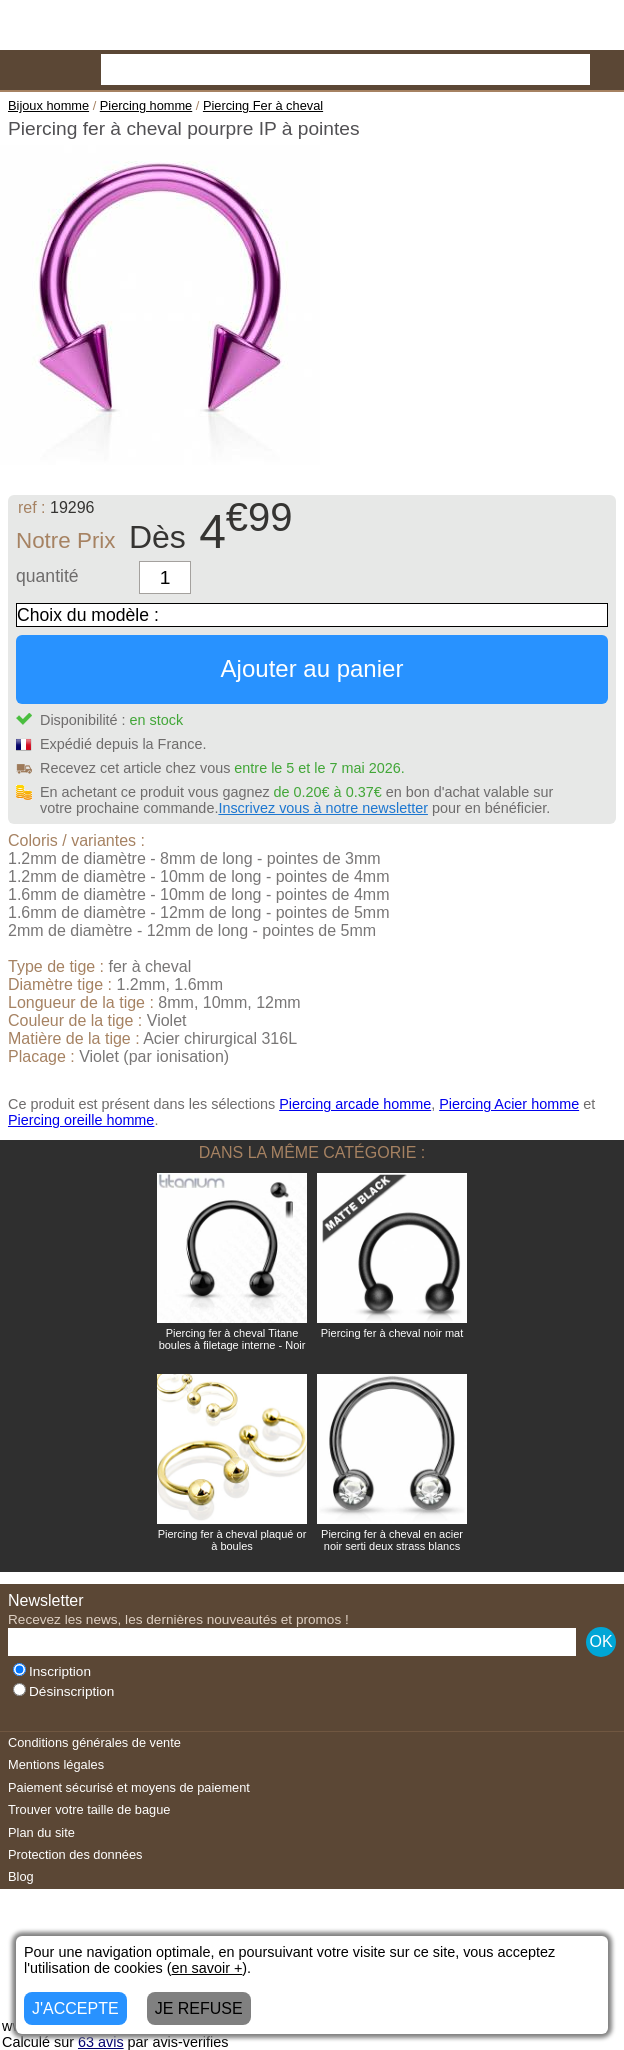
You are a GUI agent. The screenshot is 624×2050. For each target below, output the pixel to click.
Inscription (52, 1671)
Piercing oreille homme (81, 1120)
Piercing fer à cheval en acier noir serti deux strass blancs (392, 1540)
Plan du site (41, 1832)
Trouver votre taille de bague (89, 1809)
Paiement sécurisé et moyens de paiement (129, 1787)
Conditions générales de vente (94, 1742)
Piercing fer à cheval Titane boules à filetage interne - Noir (232, 1339)
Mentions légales (56, 1764)
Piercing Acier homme (509, 1104)
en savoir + (207, 1968)
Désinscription (63, 1691)
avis (101, 2042)
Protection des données (75, 1854)
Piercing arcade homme (355, 1104)
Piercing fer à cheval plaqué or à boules (232, 1540)
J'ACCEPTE (75, 2008)
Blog (21, 1876)
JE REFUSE (199, 2008)
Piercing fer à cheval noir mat (392, 1333)
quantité (47, 576)
